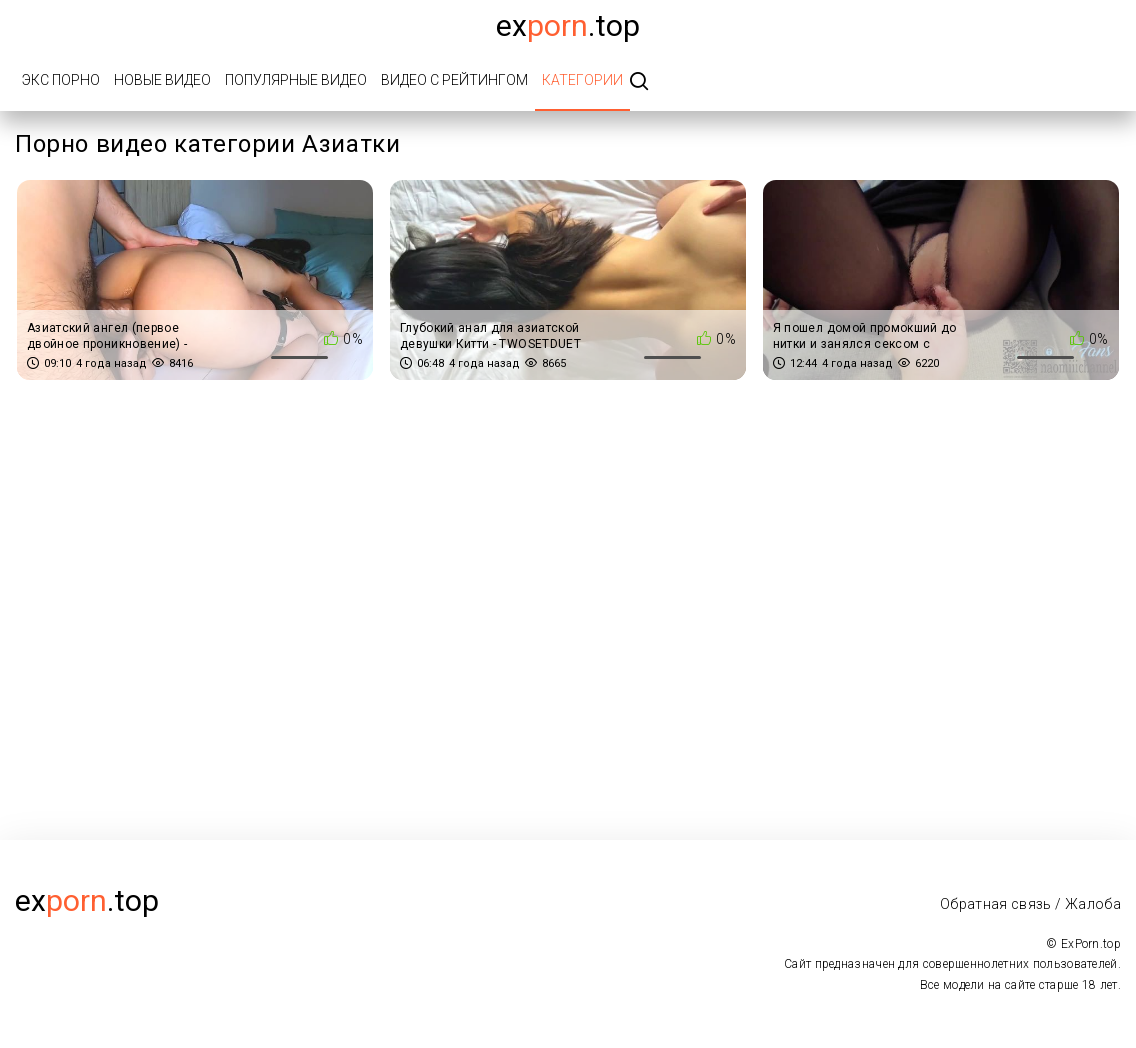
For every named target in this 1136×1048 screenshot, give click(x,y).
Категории (582, 80)
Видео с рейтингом (454, 80)
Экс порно (61, 80)
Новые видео (162, 80)
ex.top (87, 900)
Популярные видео (296, 80)
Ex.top (568, 25)
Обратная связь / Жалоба (1030, 904)
